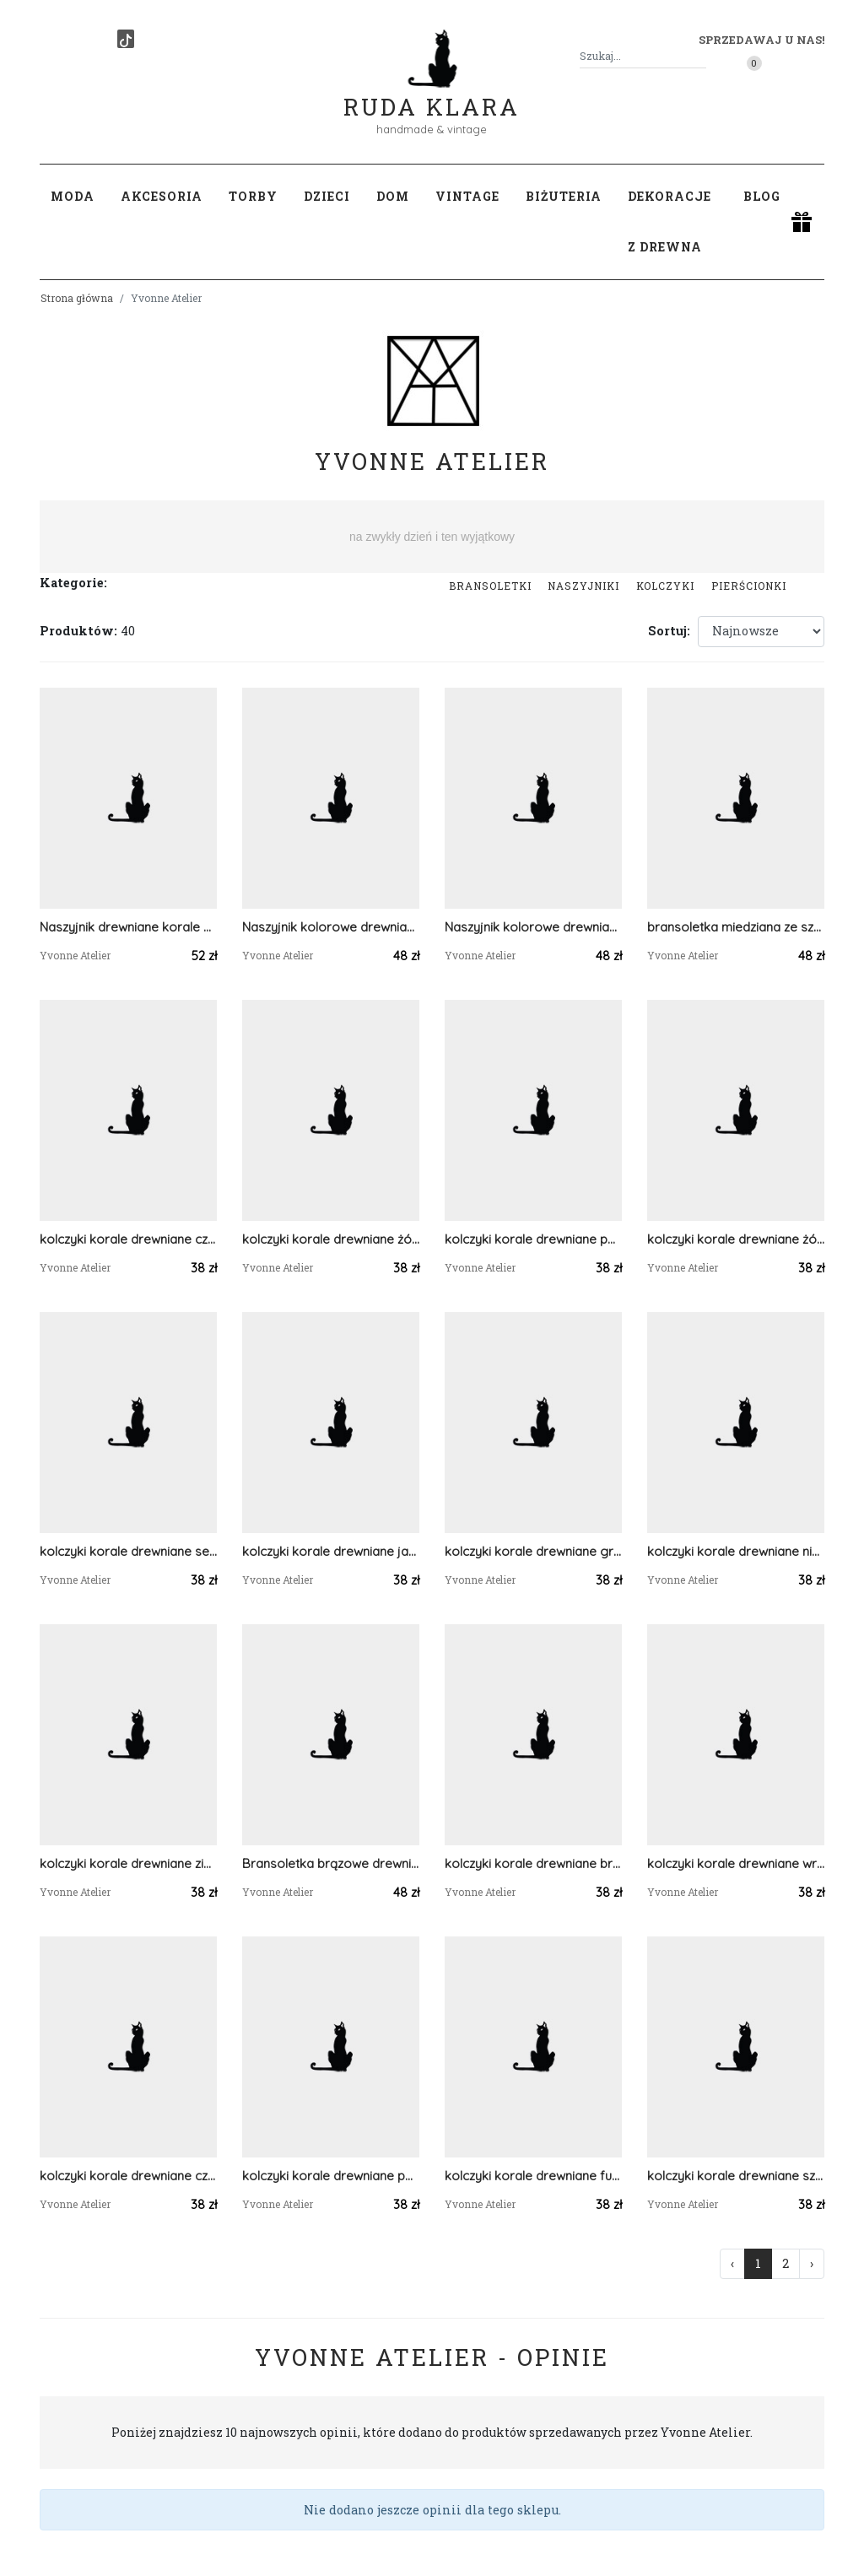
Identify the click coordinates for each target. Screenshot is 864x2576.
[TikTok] (125, 39)
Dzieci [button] (327, 196)
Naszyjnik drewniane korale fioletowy (128, 927)
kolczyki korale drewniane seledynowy (128, 1551)
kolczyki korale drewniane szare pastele (735, 2176)
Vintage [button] (467, 196)
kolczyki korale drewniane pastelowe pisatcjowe (330, 2176)
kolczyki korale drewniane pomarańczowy (533, 1239)
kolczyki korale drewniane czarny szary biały (128, 2176)
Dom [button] (392, 196)
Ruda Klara (431, 93)
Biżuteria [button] (564, 196)
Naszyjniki (583, 585)
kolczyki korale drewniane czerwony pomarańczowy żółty (128, 1239)
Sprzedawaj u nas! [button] (761, 39)
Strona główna (76, 298)
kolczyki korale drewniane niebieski (735, 1551)
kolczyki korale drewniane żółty (735, 1239)
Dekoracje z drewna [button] (669, 221)
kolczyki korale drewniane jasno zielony (330, 1551)
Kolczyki (665, 585)
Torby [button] (253, 196)
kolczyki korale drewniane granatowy (533, 1551)
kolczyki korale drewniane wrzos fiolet (735, 1863)
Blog (761, 196)
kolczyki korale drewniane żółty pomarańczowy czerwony (330, 1239)
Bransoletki (490, 585)
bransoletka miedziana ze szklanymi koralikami (735, 927)
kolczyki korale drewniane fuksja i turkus (533, 2176)
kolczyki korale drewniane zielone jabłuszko (128, 1863)
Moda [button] (72, 196)
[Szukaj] (699, 56)
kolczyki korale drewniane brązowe (533, 1863)
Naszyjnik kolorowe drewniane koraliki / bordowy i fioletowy (330, 927)
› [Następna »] (811, 2263)
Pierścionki (748, 585)
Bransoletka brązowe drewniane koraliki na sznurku (330, 1863)
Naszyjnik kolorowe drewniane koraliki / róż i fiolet (533, 927)
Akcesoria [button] (161, 196)
